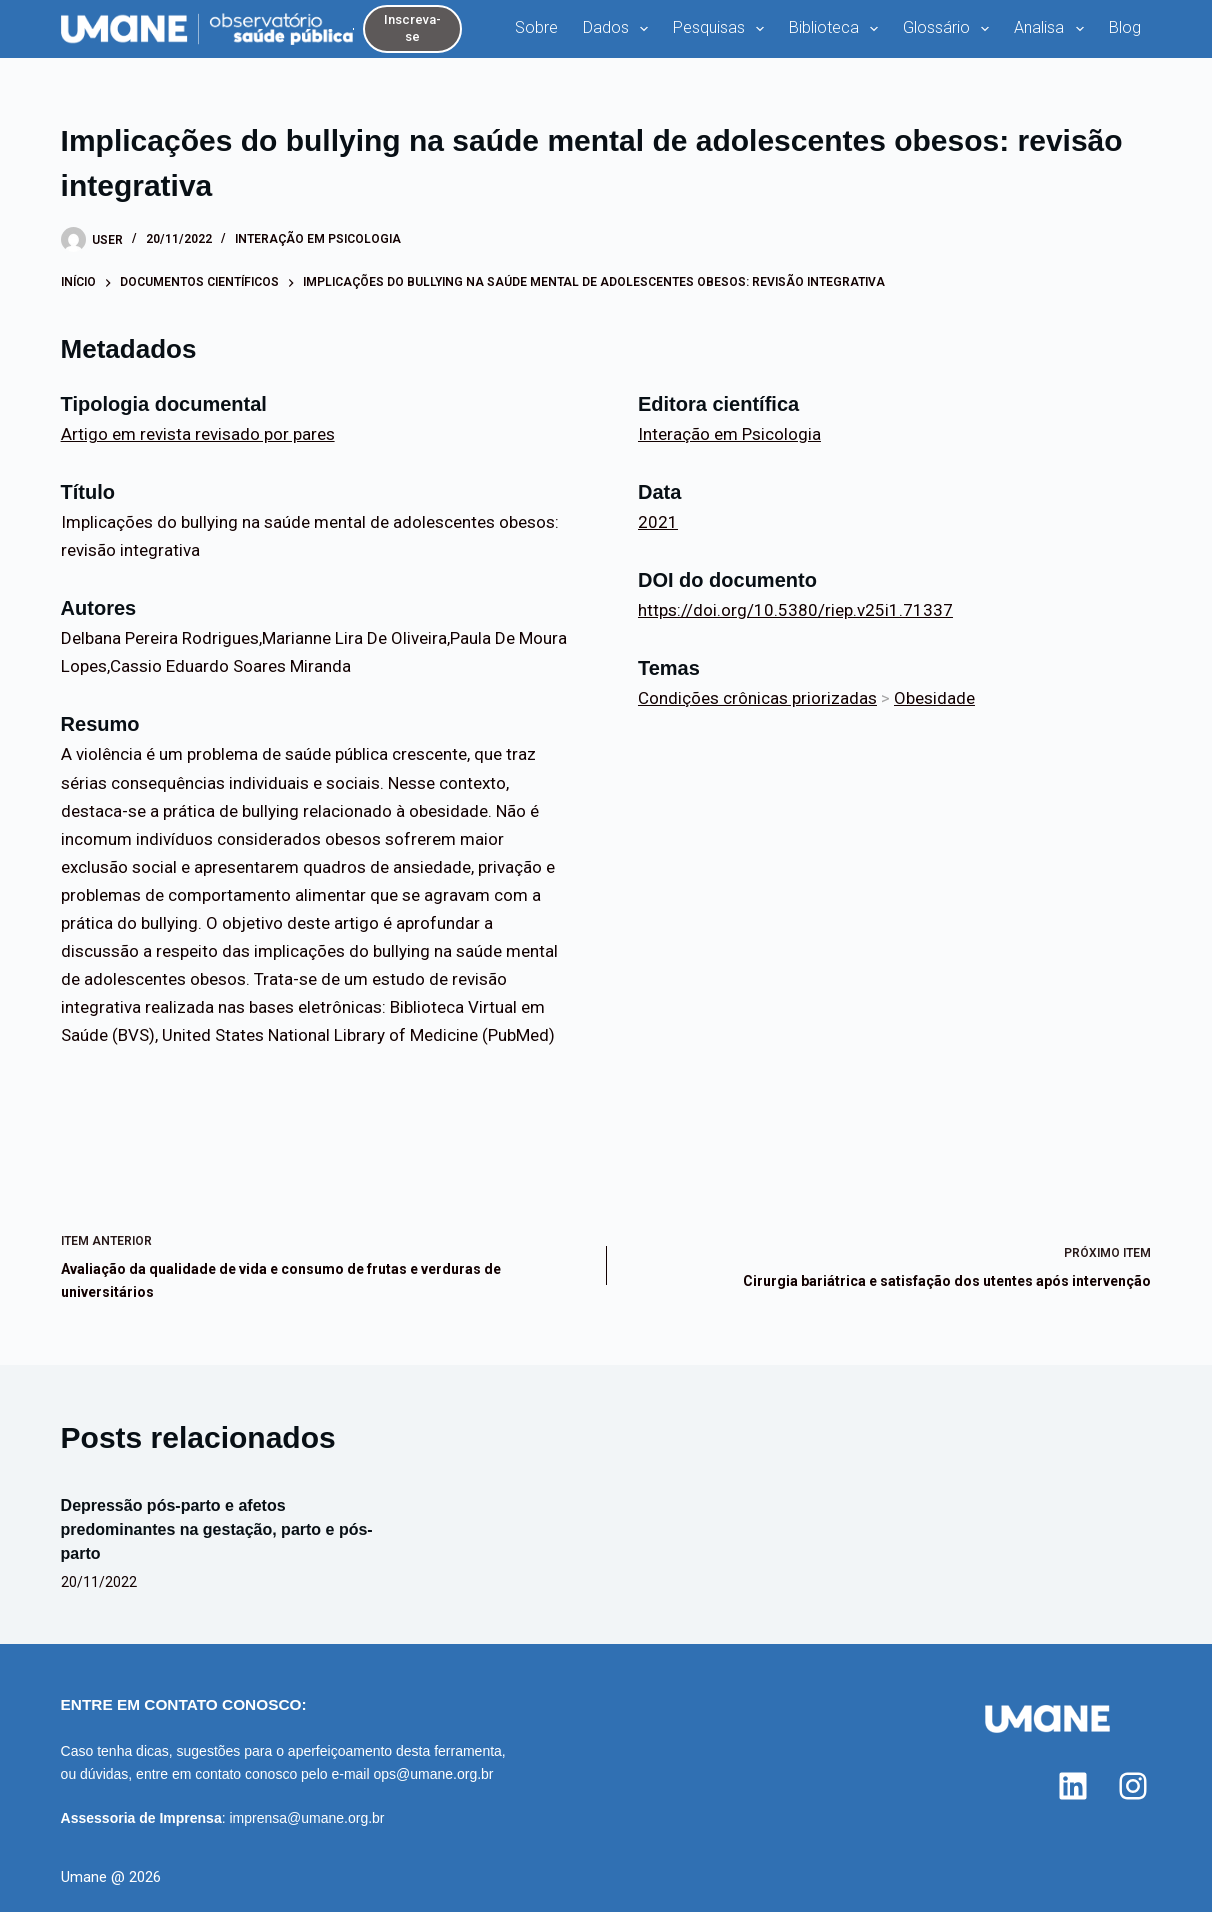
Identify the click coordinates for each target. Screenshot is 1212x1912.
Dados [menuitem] (619, 29)
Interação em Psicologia (318, 239)
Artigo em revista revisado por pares (198, 434)
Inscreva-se (412, 28)
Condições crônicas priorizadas (757, 698)
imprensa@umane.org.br (306, 1818)
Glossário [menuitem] (950, 29)
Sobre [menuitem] (536, 27)
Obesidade (934, 698)
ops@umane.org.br (433, 1774)
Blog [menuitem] (1125, 27)
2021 (658, 522)
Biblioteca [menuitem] (837, 29)
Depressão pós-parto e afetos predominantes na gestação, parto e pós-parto (217, 1529)
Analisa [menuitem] (1052, 29)
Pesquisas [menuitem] (722, 29)
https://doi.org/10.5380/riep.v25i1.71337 (795, 610)
